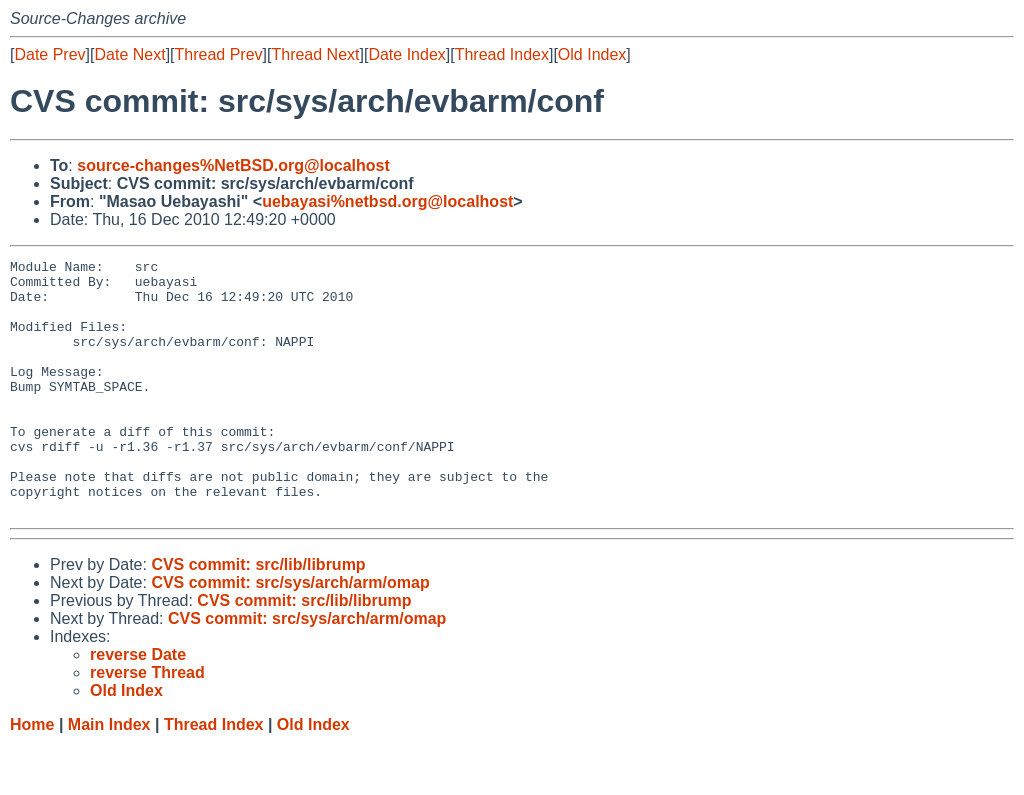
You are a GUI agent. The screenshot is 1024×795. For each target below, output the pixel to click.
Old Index (592, 54)
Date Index (406, 54)
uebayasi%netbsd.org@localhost (387, 201)
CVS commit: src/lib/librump (258, 615)
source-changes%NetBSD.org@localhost (233, 165)
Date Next (129, 54)
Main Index (109, 775)
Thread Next (315, 54)
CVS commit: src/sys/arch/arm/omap (290, 633)
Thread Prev (219, 54)
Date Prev (49, 54)
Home (32, 775)
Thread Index (502, 54)
